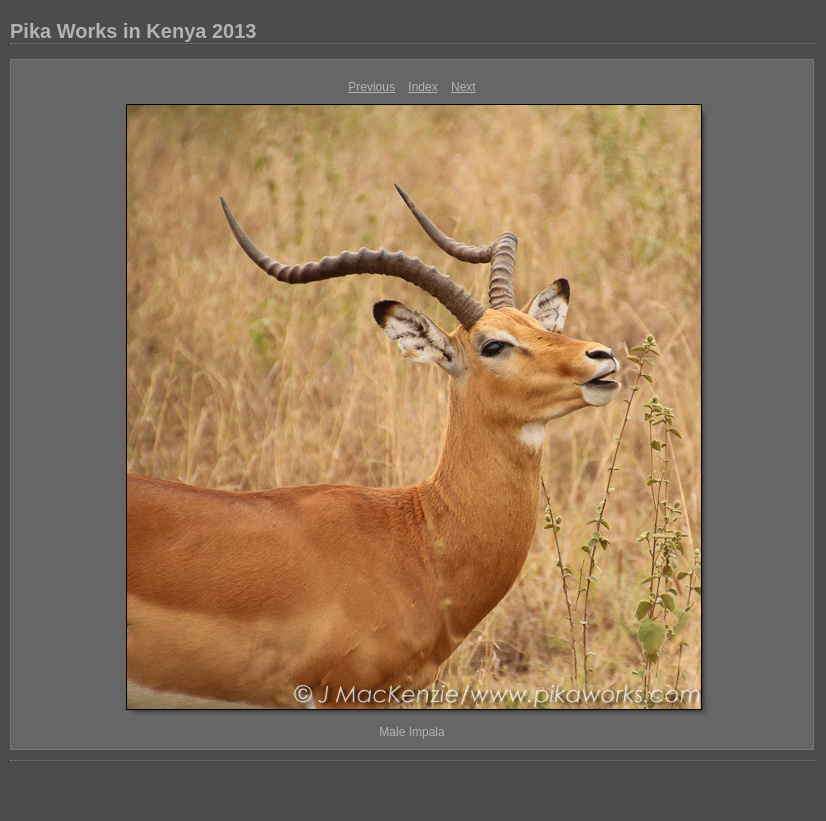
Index (422, 87)
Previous (371, 87)
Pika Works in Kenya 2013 (133, 31)
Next (463, 87)
